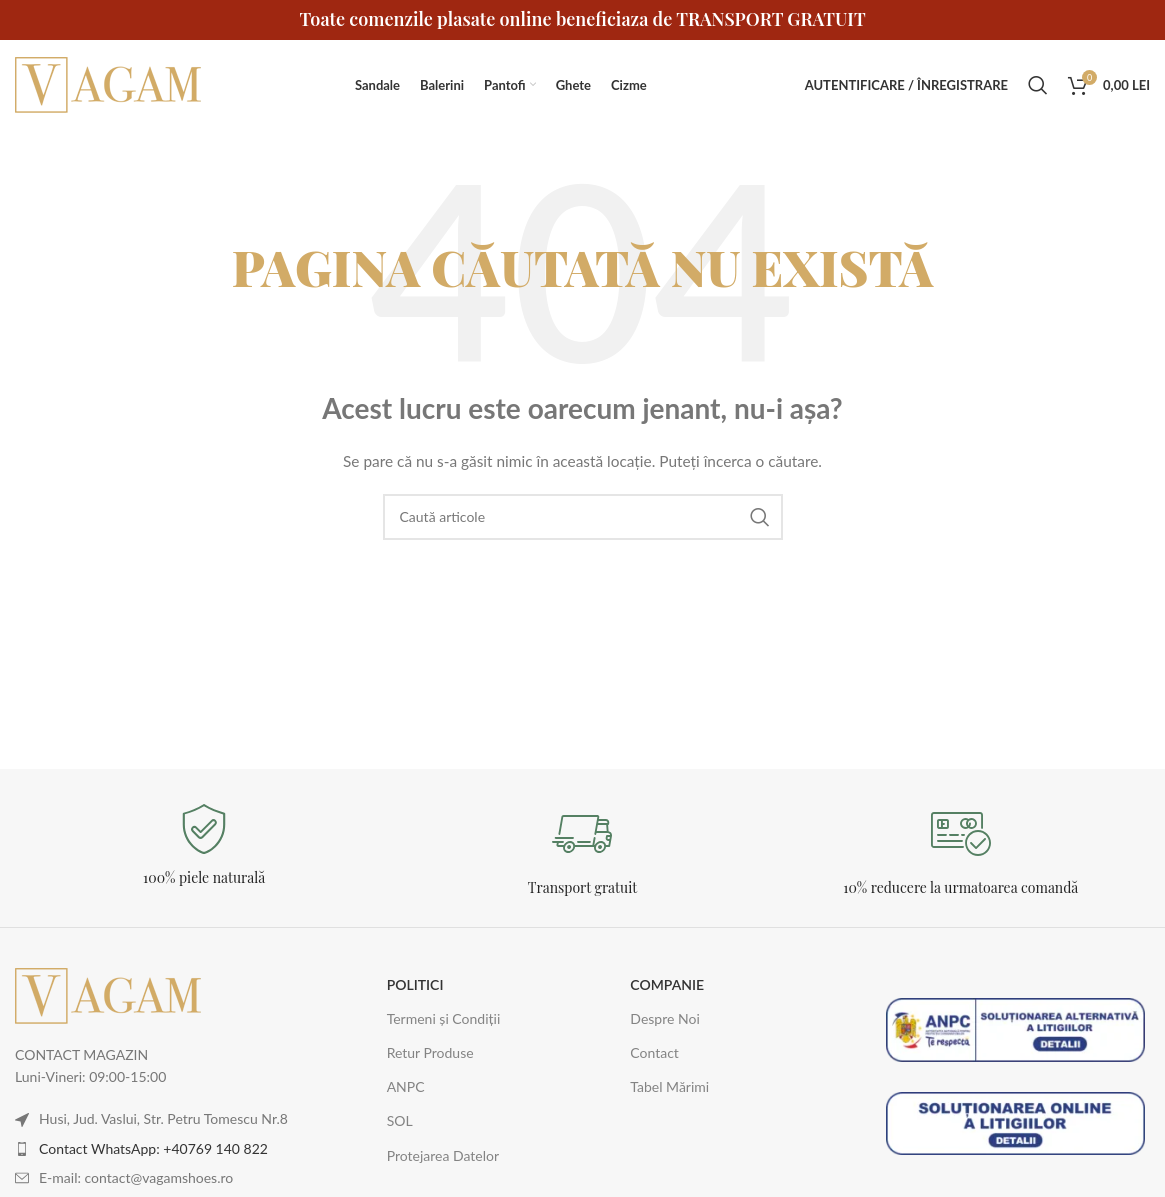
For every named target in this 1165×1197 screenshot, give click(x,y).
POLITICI (415, 984)
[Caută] (1038, 85)
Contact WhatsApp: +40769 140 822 (153, 1148)
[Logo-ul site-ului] (110, 83)
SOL (400, 1120)
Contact (654, 1052)
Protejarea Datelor (443, 1155)
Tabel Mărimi (669, 1086)
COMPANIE (667, 984)
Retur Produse (430, 1052)
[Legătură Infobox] (204, 845)
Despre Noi (664, 1018)
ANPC (406, 1086)
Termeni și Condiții (444, 1018)
